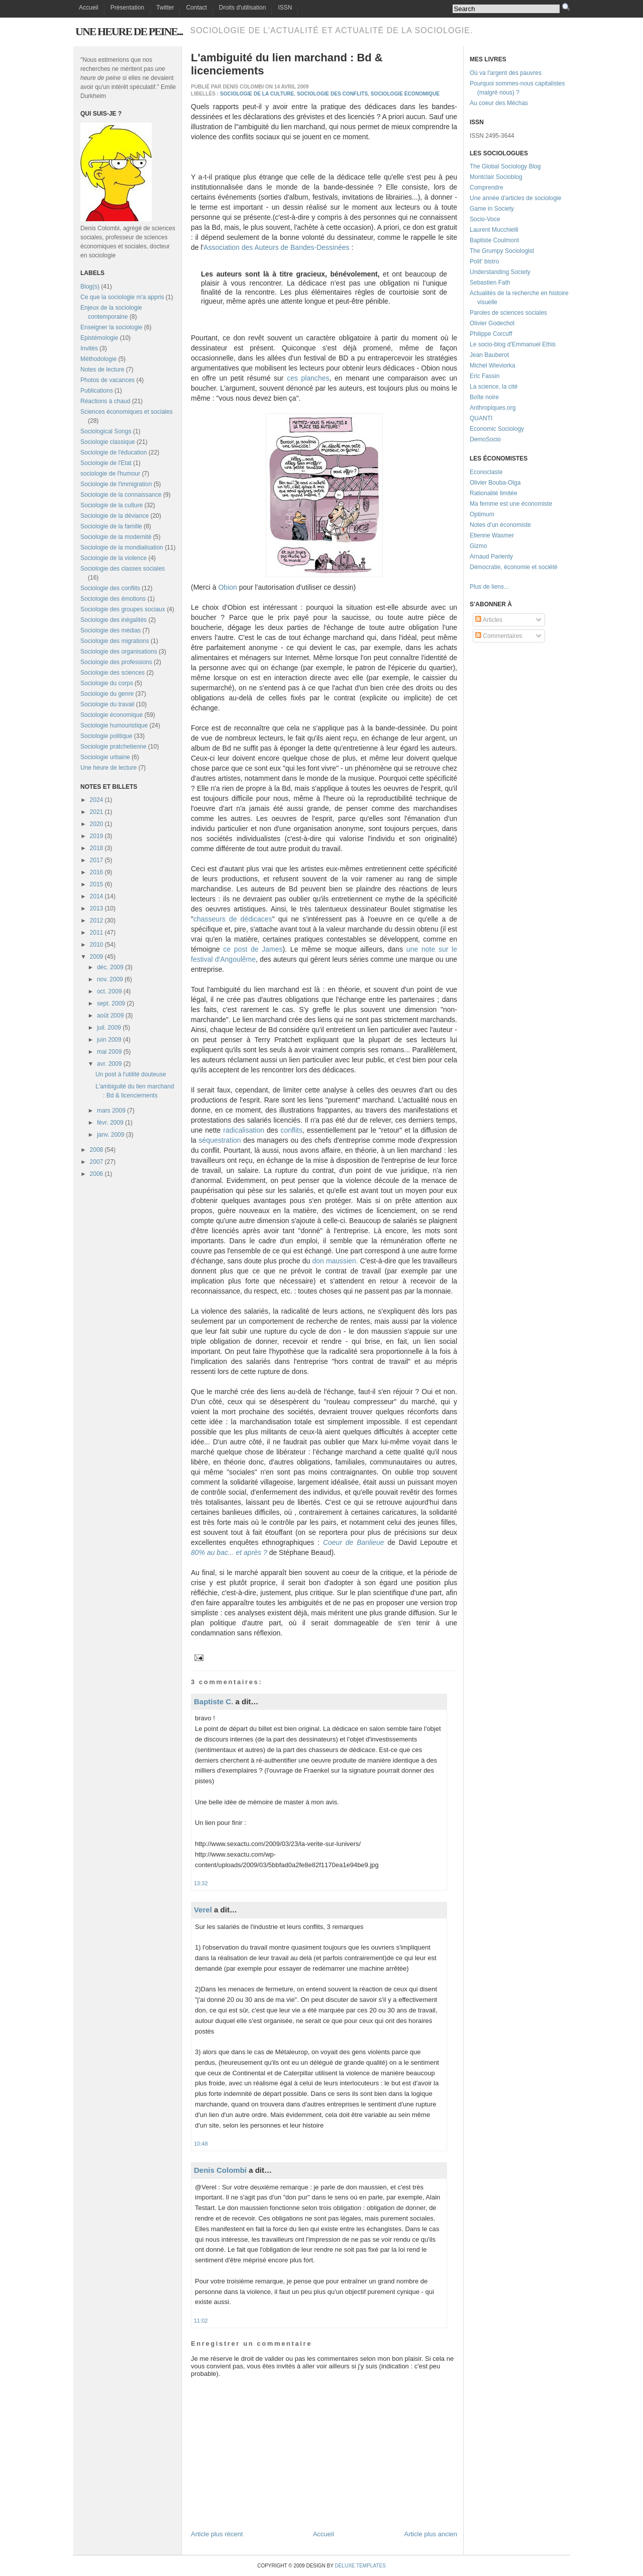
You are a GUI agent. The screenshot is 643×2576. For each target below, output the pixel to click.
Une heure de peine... (128, 31)
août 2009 (110, 1015)
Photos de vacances (107, 380)
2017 (96, 860)
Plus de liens (487, 586)
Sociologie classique (107, 441)
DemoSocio (485, 439)
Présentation (127, 7)
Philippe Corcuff (491, 333)
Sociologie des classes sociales (122, 568)
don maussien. (335, 1261)
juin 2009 (109, 1039)
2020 (96, 823)
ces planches (308, 378)
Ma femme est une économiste (511, 503)
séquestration (220, 1140)
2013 (96, 908)
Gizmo (478, 545)
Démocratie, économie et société (514, 567)
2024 (96, 799)
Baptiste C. (213, 1701)
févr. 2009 (110, 1122)
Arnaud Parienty (491, 556)
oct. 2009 (109, 991)
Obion (227, 587)
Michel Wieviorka (492, 365)
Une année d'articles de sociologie (515, 198)
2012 (96, 920)
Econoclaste (486, 472)
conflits (291, 1130)
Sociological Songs (105, 431)
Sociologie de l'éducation (113, 452)
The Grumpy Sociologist (502, 250)
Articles (488, 619)
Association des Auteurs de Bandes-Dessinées (276, 247)
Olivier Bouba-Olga (495, 482)
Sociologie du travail (107, 704)
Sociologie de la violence (113, 558)
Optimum (482, 514)
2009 (96, 956)
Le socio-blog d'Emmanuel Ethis (513, 344)
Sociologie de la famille (111, 526)
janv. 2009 (111, 1134)
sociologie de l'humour (110, 473)
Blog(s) (89, 286)
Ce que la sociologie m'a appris (122, 297)
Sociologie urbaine (105, 757)
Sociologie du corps (106, 683)
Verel (203, 1909)
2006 (96, 1173)
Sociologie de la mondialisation (121, 547)
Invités (89, 348)
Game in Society (492, 208)
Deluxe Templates (360, 2565)
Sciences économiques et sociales (126, 411)
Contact (196, 7)
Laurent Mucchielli (494, 229)
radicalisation (243, 1130)
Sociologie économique (111, 714)
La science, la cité (493, 386)
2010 (96, 944)
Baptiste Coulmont (494, 240)
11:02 (201, 2321)
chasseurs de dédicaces (232, 919)
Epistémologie (99, 337)
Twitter (165, 7)
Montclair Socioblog (496, 176)
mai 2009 (109, 1051)
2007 (96, 1161)
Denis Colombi (220, 2170)
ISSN (285, 7)
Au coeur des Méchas (499, 103)
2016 (96, 872)
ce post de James (252, 949)
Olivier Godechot (492, 323)
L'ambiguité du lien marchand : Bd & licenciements (287, 64)
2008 (96, 1149)
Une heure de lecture (108, 767)
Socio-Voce (485, 219)
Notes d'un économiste (500, 524)
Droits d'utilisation (242, 7)
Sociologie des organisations (118, 651)
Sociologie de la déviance (114, 515)
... (506, 586)
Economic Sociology (497, 428)
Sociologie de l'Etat (106, 463)
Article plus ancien (431, 2534)
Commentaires (498, 635)
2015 (96, 884)
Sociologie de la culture (111, 505)
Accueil (88, 7)
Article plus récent (217, 2534)
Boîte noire (484, 397)
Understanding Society (500, 271)
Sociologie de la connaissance (120, 494)
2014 (96, 896)
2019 (96, 836)
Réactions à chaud (105, 401)
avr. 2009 (109, 1063)
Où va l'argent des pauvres (506, 72)
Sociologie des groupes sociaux (122, 609)
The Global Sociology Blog (505, 166)
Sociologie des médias (110, 630)
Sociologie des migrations (114, 641)
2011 (96, 932)
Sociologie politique (106, 736)
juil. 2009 (109, 1027)
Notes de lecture (102, 369)
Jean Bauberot (489, 354)
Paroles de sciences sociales (508, 312)
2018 (96, 848)
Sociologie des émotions (113, 598)
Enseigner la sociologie (111, 327)
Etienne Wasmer (492, 535)
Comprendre (486, 187)
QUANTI (481, 418)
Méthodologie (98, 358)
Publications (96, 390)
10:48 (201, 2144)
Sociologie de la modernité (115, 536)
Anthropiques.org (492, 407)
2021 (96, 811)
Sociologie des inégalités (113, 619)
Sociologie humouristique (114, 725)
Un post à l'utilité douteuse (130, 1074)
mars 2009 (111, 1110)
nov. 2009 (110, 979)
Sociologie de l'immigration (116, 484)
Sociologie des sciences (112, 672)
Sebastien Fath (490, 282)
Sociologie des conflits (110, 588)
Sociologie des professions (116, 662)
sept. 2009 (111, 1003)
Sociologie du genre (107, 693)
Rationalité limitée (493, 493)
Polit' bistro (484, 261)
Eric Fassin (484, 376)
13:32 (201, 1883)
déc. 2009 (110, 967)
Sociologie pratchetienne (113, 746)
